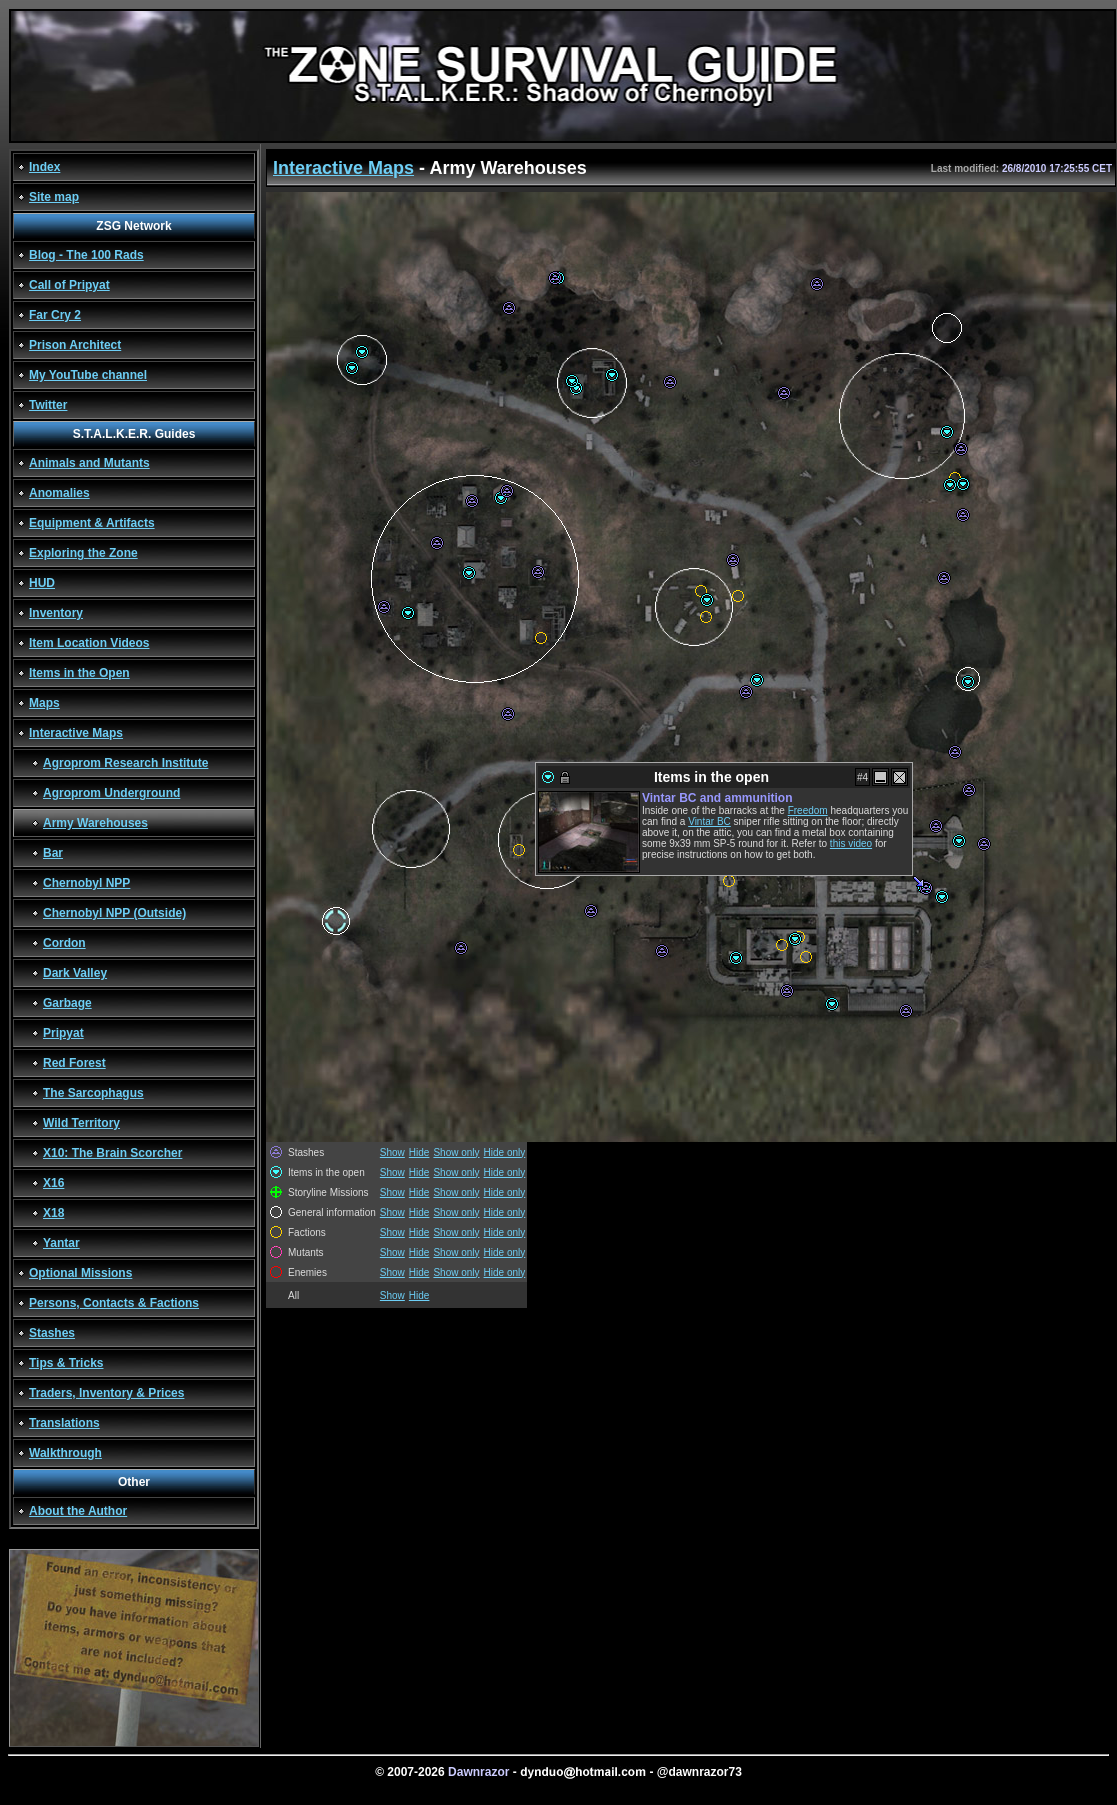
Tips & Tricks (66, 1363)
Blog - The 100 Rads (86, 255)
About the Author (78, 1511)
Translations (64, 1423)
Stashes (52, 1333)
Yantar (61, 1243)
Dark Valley (75, 973)
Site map (54, 197)
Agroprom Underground (111, 793)
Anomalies (59, 493)
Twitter (48, 405)
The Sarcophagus (93, 1093)
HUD (42, 583)
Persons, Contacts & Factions (114, 1303)
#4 (862, 777)
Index (44, 167)
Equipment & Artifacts (92, 523)
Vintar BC (709, 821)
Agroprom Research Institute (125, 763)
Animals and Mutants (89, 463)
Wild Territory (81, 1123)
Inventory (56, 613)
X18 (53, 1213)
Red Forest (74, 1063)
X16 (53, 1183)
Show (392, 1152)
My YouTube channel (88, 375)
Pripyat (63, 1033)
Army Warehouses (95, 823)
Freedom (808, 810)
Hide (419, 1152)
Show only (456, 1152)
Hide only (505, 1152)
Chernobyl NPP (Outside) (114, 913)
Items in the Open (79, 673)
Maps (44, 703)
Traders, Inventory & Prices (106, 1393)
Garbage (67, 1003)
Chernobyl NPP (86, 883)
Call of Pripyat (69, 285)
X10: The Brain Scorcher (112, 1153)
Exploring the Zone (83, 553)
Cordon (64, 943)
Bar (53, 853)
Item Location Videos (89, 643)
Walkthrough (65, 1453)
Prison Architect (75, 345)
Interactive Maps (76, 733)
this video (851, 843)
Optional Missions (80, 1273)
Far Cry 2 (55, 315)
